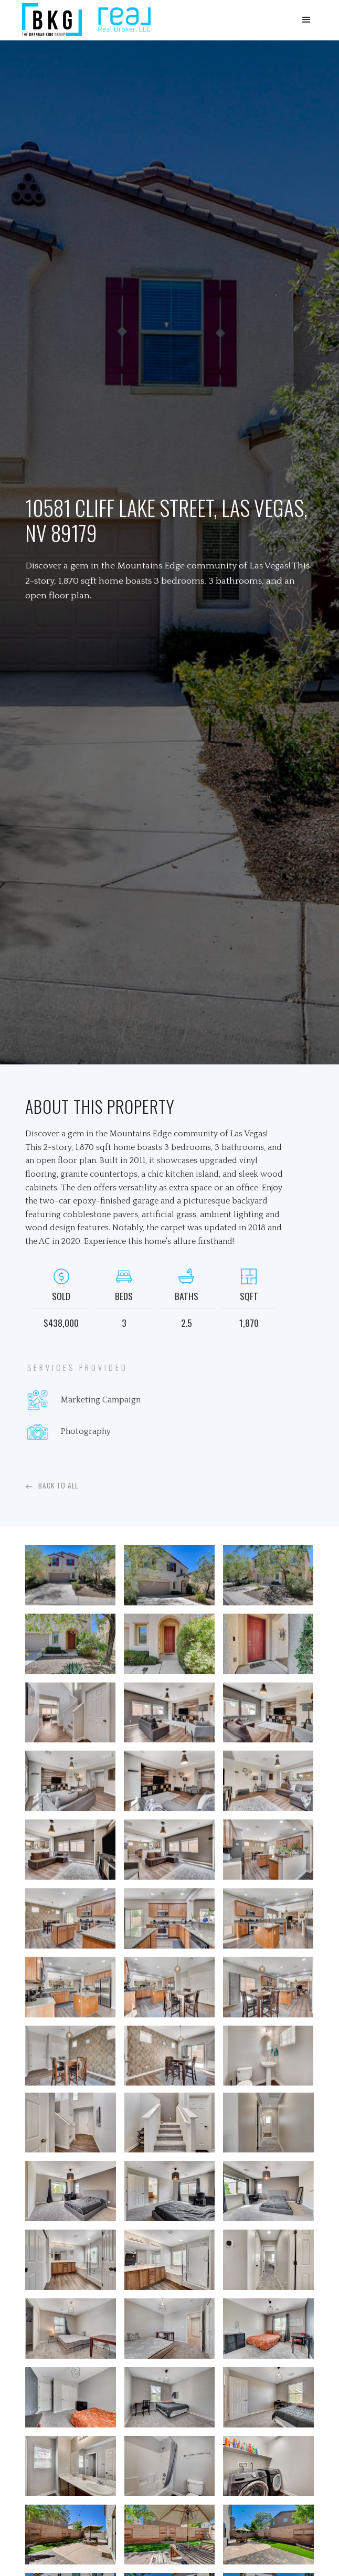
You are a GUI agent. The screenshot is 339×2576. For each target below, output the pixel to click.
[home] (84, 19)
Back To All (58, 1485)
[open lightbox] (70, 1578)
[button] (306, 20)
